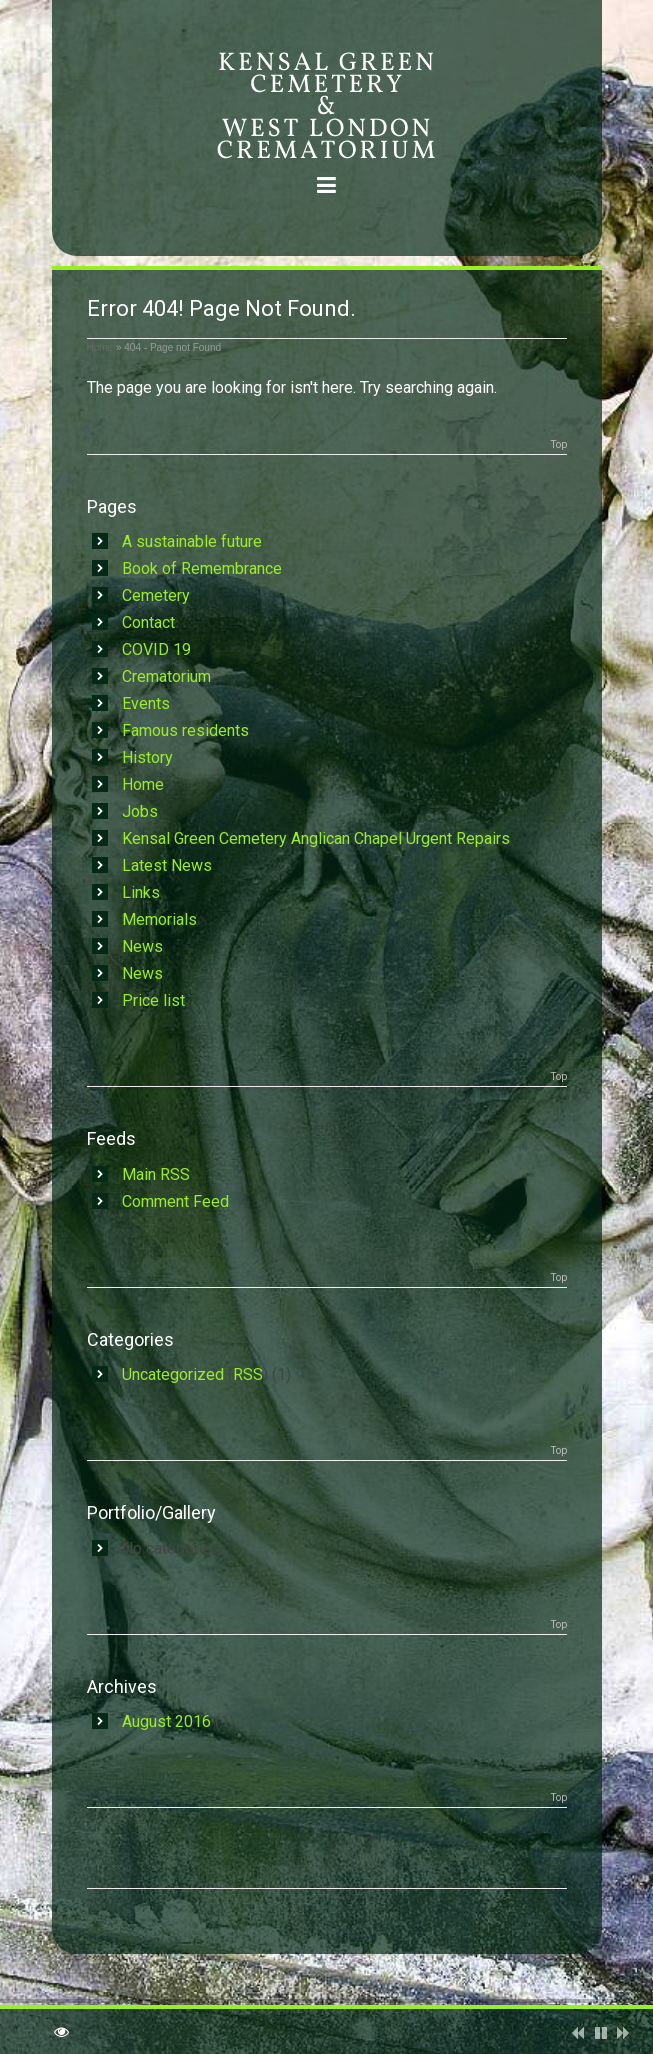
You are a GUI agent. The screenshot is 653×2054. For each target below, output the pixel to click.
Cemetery (156, 595)
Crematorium (166, 676)
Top (559, 444)
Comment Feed (175, 1201)
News (142, 946)
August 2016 (166, 1721)
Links (141, 892)
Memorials (159, 919)
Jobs (140, 811)
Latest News (167, 865)
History (147, 757)
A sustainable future (192, 541)
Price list (153, 1000)
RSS (248, 1374)
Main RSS (156, 1174)
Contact (148, 622)
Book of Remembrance (202, 568)
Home (100, 347)
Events (146, 703)
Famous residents (185, 730)
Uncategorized (173, 1374)
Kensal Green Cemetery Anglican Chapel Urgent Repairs (316, 838)
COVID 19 (156, 649)
